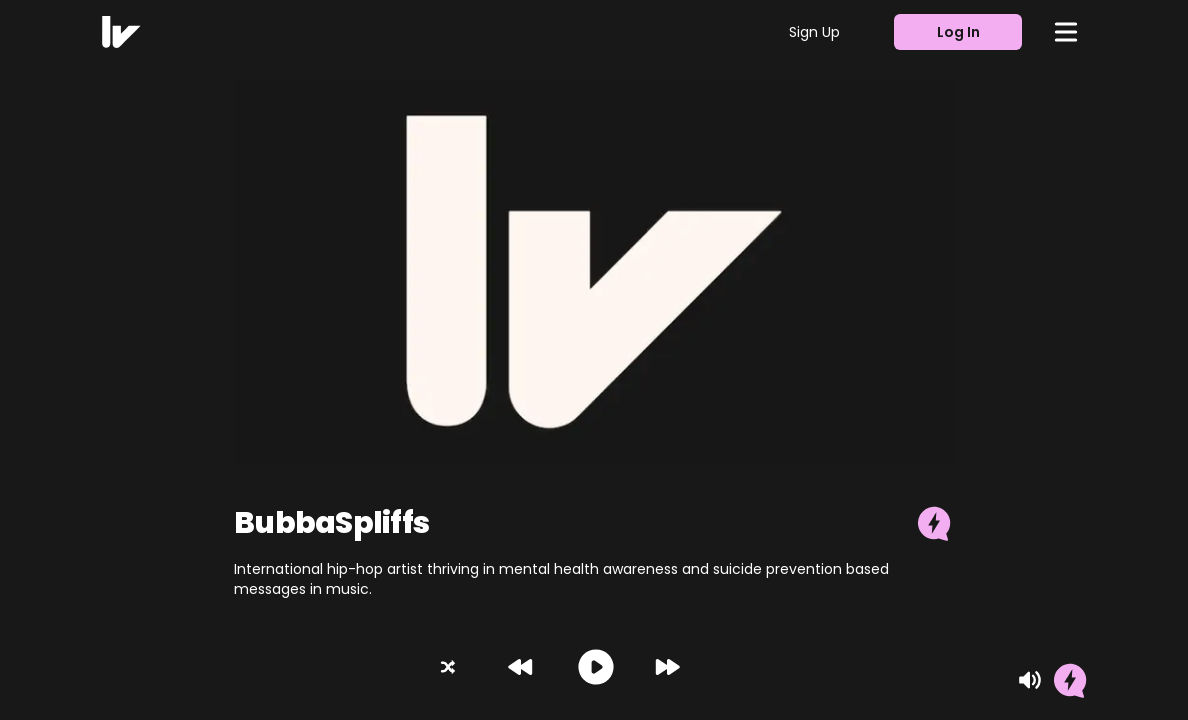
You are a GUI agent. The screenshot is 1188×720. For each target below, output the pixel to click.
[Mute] (1030, 680)
